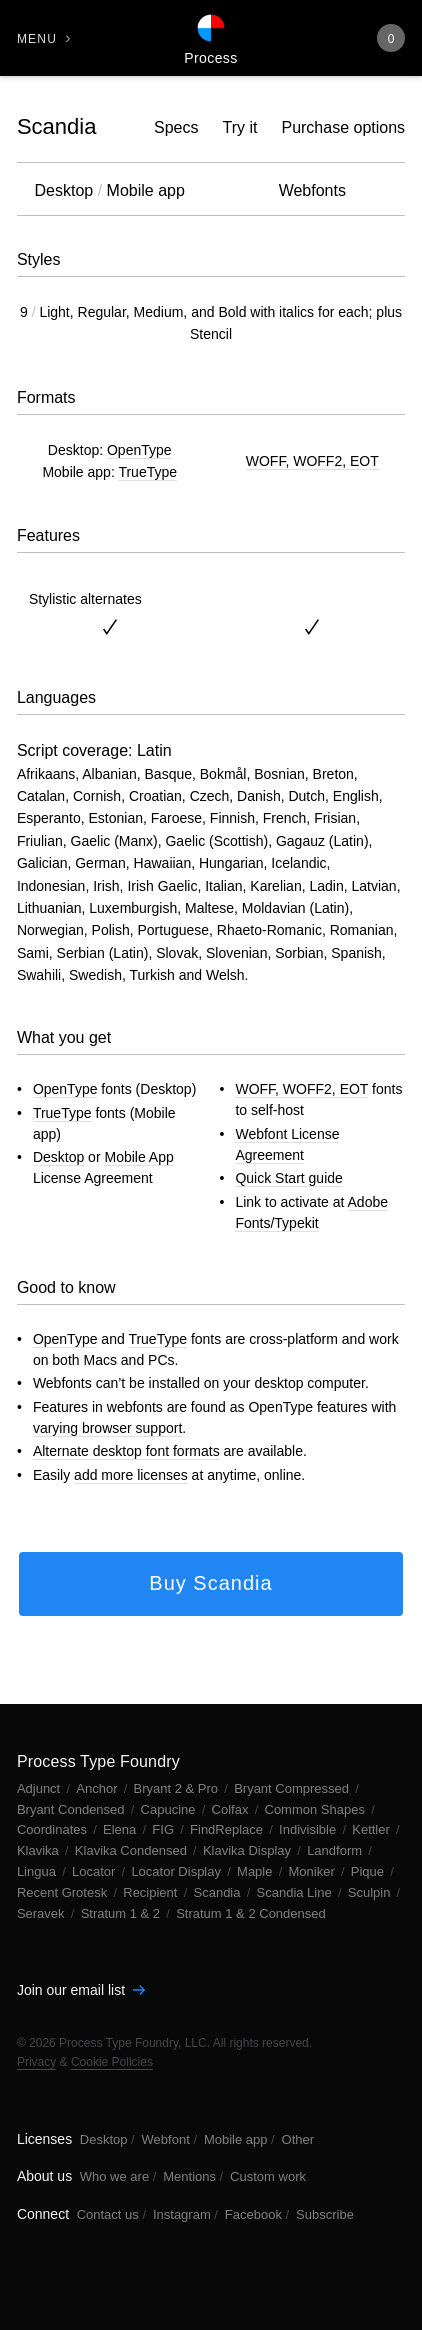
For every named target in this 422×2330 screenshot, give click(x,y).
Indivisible (309, 1829)
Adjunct (40, 1788)
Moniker (314, 1871)
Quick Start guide (288, 1178)
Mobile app (236, 2139)
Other (298, 2139)
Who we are (114, 2176)
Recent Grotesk (64, 1892)
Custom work (268, 2176)
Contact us (108, 2214)
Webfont (166, 2139)
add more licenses (131, 1475)
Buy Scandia (210, 1583)
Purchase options (343, 127)
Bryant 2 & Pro (178, 1788)
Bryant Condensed (72, 1809)
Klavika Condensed (133, 1850)
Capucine (170, 1809)
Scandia (57, 126)
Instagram (182, 2214)
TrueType (147, 472)
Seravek (42, 1913)
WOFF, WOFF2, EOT (312, 461)
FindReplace (228, 1829)
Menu (37, 39)
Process (210, 58)
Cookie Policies (112, 2062)
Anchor (98, 1788)
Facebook (253, 2214)
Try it (240, 127)
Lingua (38, 1871)
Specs (176, 127)
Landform (336, 1850)
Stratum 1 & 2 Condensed (251, 1913)
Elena (121, 1829)
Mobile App (138, 1157)
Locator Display (177, 1871)
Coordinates (54, 1829)
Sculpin (371, 1892)
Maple (256, 1871)
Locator (95, 1871)
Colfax (232, 1809)
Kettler (372, 1829)
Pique (369, 1871)
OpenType (139, 450)
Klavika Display (249, 1850)
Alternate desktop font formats (126, 1451)
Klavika (40, 1850)
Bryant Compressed (293, 1788)
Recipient (152, 1892)
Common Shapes (317, 1809)
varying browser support (107, 1428)
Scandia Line (296, 1892)
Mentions (189, 2176)
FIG (164, 1829)
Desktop (58, 1157)
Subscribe (325, 2214)
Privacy (36, 2062)
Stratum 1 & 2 (122, 1913)
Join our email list (81, 1990)
